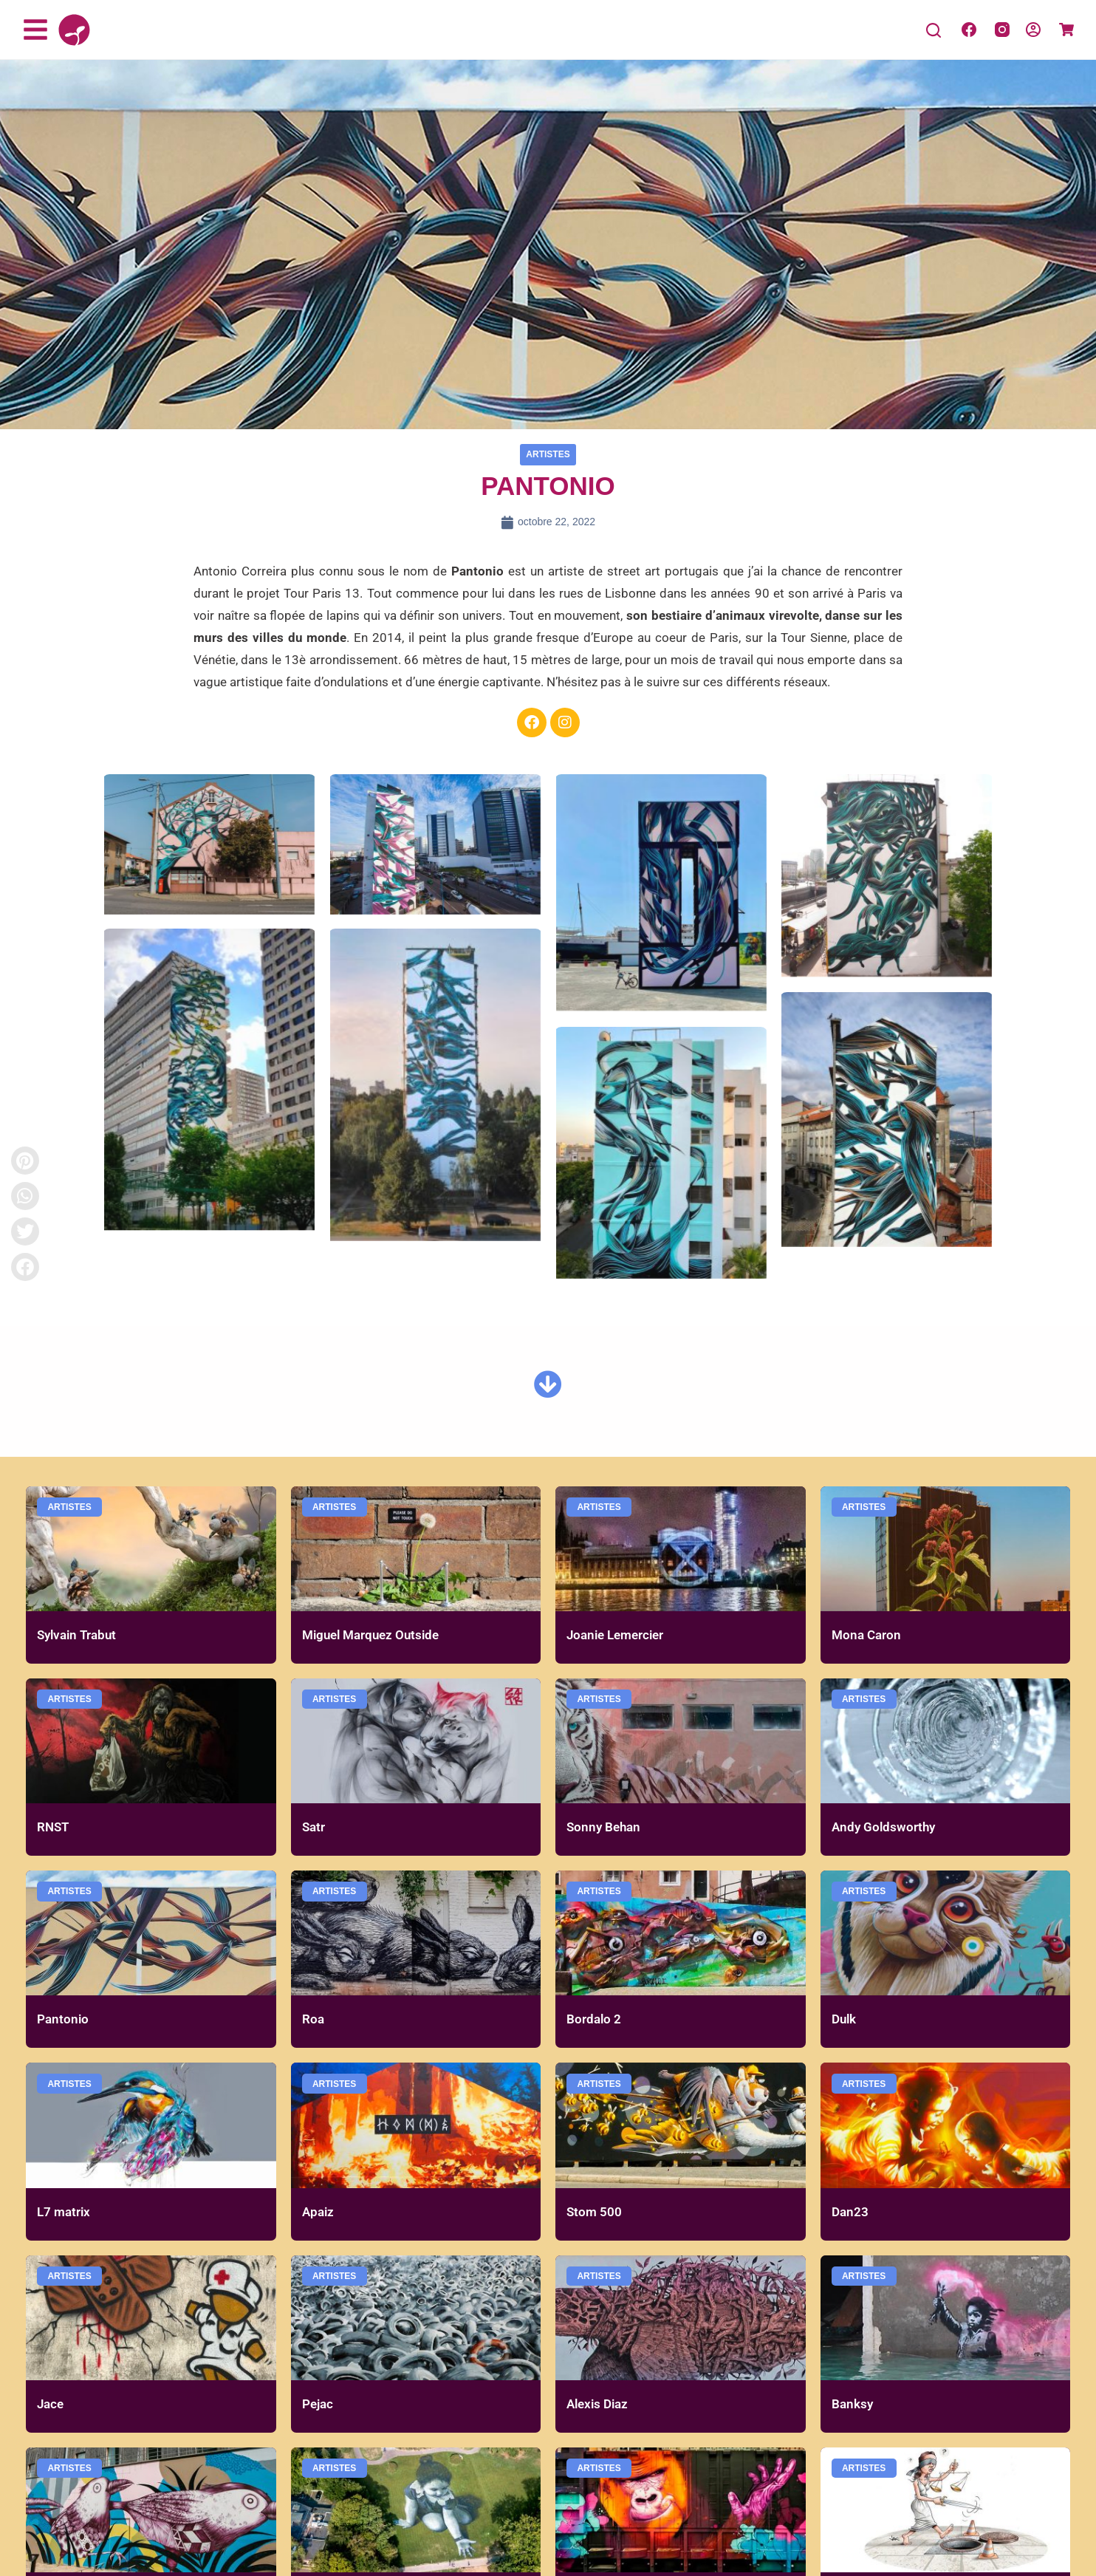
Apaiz (318, 2211)
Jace (50, 2403)
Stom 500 (594, 2211)
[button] (25, 1267)
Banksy (852, 2403)
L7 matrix (63, 2211)
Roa (313, 2019)
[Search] (933, 30)
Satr (313, 1827)
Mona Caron (866, 1634)
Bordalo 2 (593, 2019)
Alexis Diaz (597, 2403)
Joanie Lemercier (614, 1634)
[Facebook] (969, 29)
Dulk (844, 2019)
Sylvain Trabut (76, 1634)
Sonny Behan (603, 1827)
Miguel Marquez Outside (370, 1634)
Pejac (317, 2403)
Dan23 (850, 2211)
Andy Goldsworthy (883, 1827)
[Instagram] (1002, 29)
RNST (53, 1827)
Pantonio (63, 2019)
